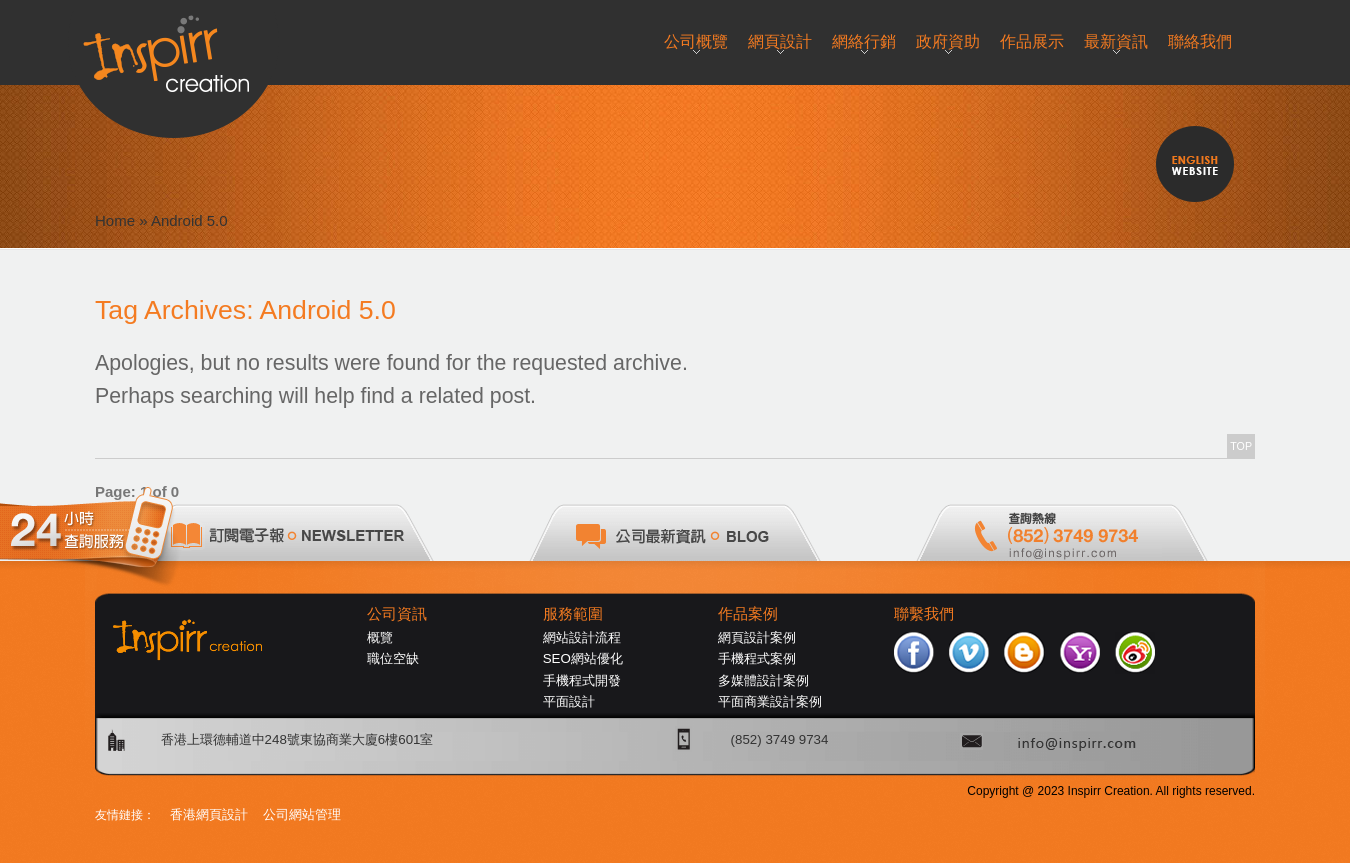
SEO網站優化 (583, 658)
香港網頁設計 (209, 814)
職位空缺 (393, 658)
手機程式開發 (582, 680)
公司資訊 (397, 614)
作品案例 (748, 614)
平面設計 (569, 701)
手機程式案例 (757, 658)
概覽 (380, 637)
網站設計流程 (582, 637)
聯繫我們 (924, 614)
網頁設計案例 (757, 637)
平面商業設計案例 (770, 701)
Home (115, 220)
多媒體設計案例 (763, 680)
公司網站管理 (302, 814)
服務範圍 (573, 614)
